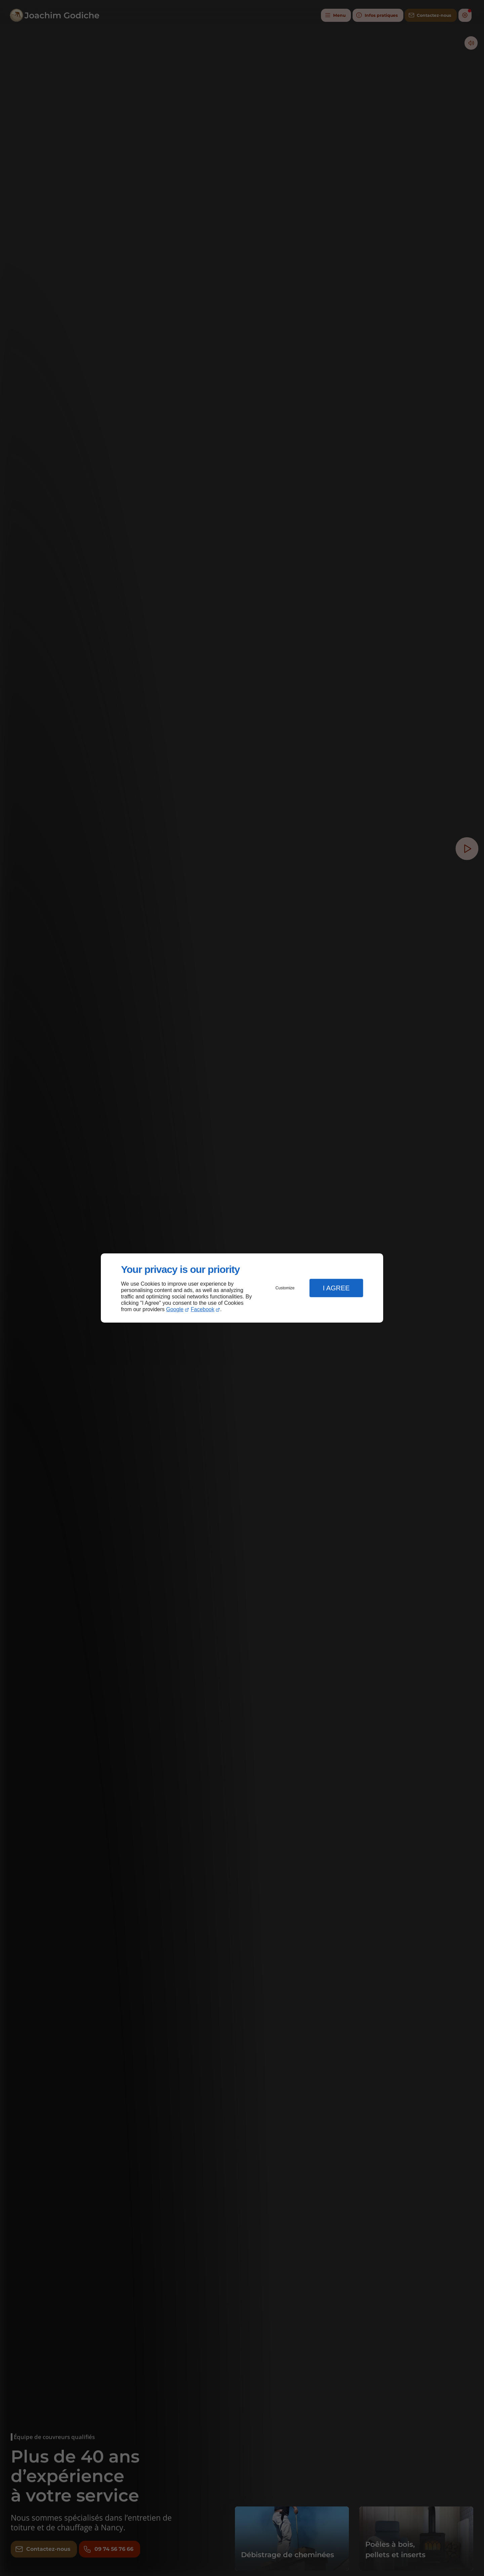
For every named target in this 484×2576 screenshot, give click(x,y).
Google (175, 1309)
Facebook (202, 1309)
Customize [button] (285, 1288)
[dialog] (242, 1288)
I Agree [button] (336, 1288)
